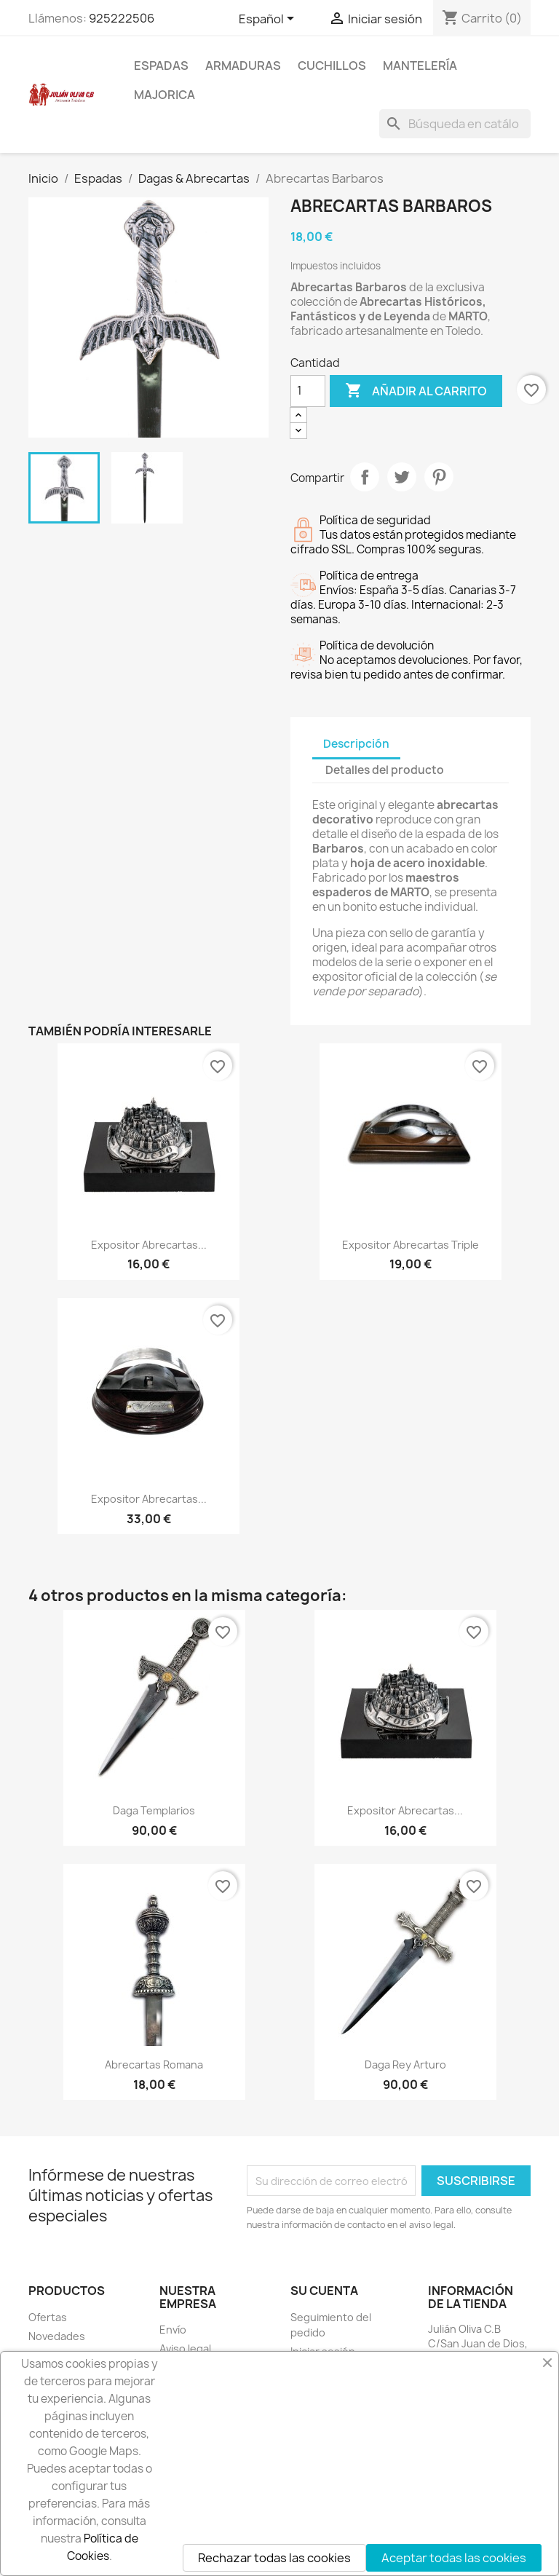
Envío (172, 2329)
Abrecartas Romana (154, 2064)
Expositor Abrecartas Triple (410, 1245)
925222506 (121, 18)
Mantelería (420, 66)
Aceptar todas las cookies (453, 2558)
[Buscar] (455, 123)
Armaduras (243, 66)
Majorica (164, 95)
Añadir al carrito (416, 391)
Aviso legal (185, 2348)
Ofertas (47, 2317)
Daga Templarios (154, 1810)
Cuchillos (332, 66)
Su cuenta (324, 2291)
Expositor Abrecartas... (149, 1245)
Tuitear (401, 476)
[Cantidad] (307, 391)
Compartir (364, 476)
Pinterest (438, 476)
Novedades (56, 2336)
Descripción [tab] (356, 743)
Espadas (161, 66)
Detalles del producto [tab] (384, 770)
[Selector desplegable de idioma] (269, 19)
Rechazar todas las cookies (274, 2558)
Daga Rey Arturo (405, 2064)
